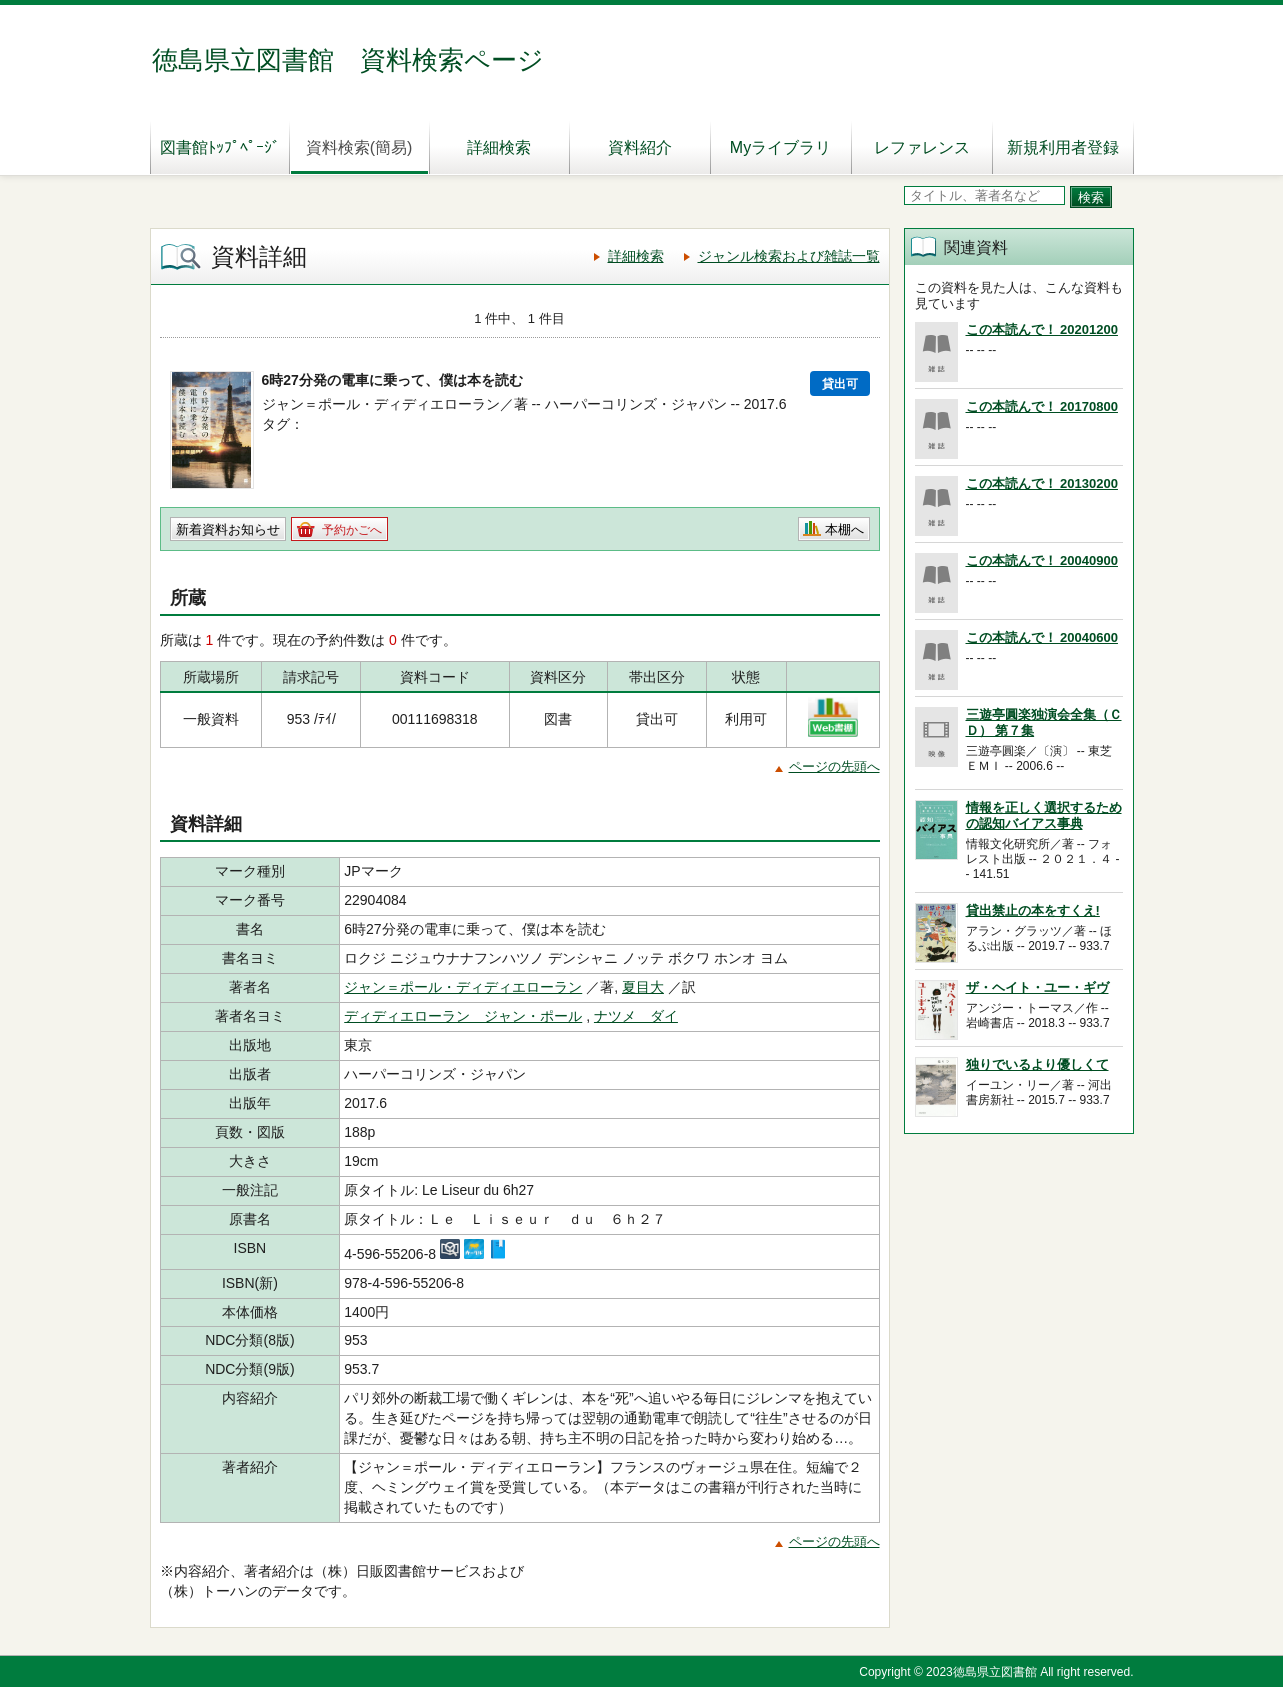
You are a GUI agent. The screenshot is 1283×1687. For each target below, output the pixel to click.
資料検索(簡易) (359, 147)
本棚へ (844, 529)
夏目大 (643, 987)
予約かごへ (352, 530)
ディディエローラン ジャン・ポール (463, 1016)
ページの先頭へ (834, 766)
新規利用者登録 (1063, 147)
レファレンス (922, 147)
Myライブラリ (780, 147)
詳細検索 (499, 147)
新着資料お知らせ (228, 529)
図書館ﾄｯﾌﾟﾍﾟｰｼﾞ (220, 147)
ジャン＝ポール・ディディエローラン (463, 987)
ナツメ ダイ (636, 1016)
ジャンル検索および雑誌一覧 (789, 256)
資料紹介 (640, 147)
